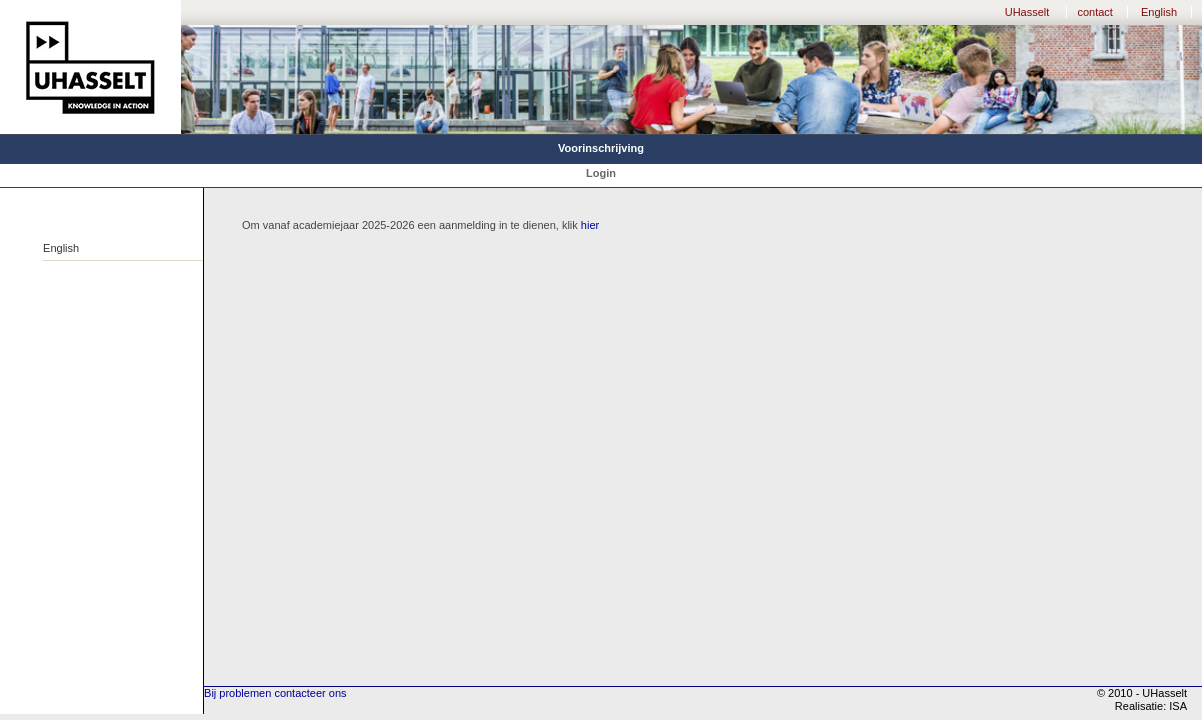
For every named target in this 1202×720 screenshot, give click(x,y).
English (1159, 12)
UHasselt (1027, 12)
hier (590, 225)
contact (1094, 12)
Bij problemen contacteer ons (275, 693)
